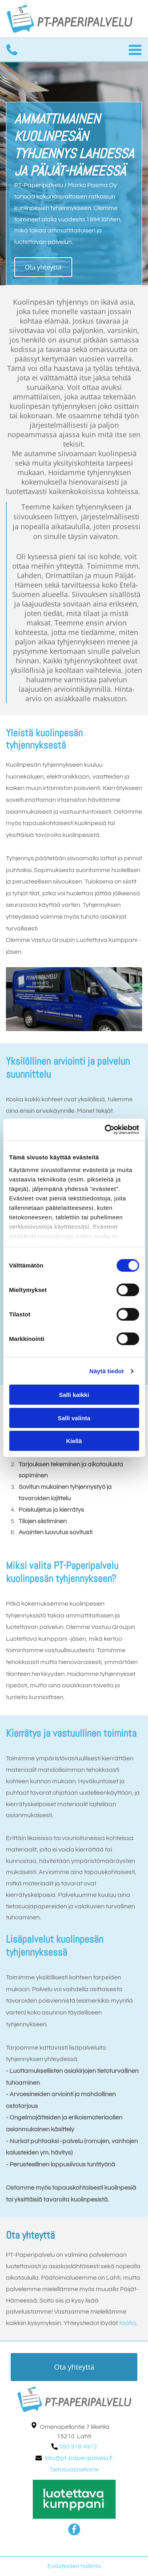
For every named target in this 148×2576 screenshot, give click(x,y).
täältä (127, 2323)
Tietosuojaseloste (74, 2469)
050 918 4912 (78, 2446)
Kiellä (74, 1441)
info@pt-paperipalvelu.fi (78, 2458)
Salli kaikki (74, 1394)
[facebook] (74, 2530)
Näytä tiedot (107, 1371)
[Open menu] (135, 50)
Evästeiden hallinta (74, 2566)
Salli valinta (74, 1418)
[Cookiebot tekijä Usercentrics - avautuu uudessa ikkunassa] (105, 1130)
